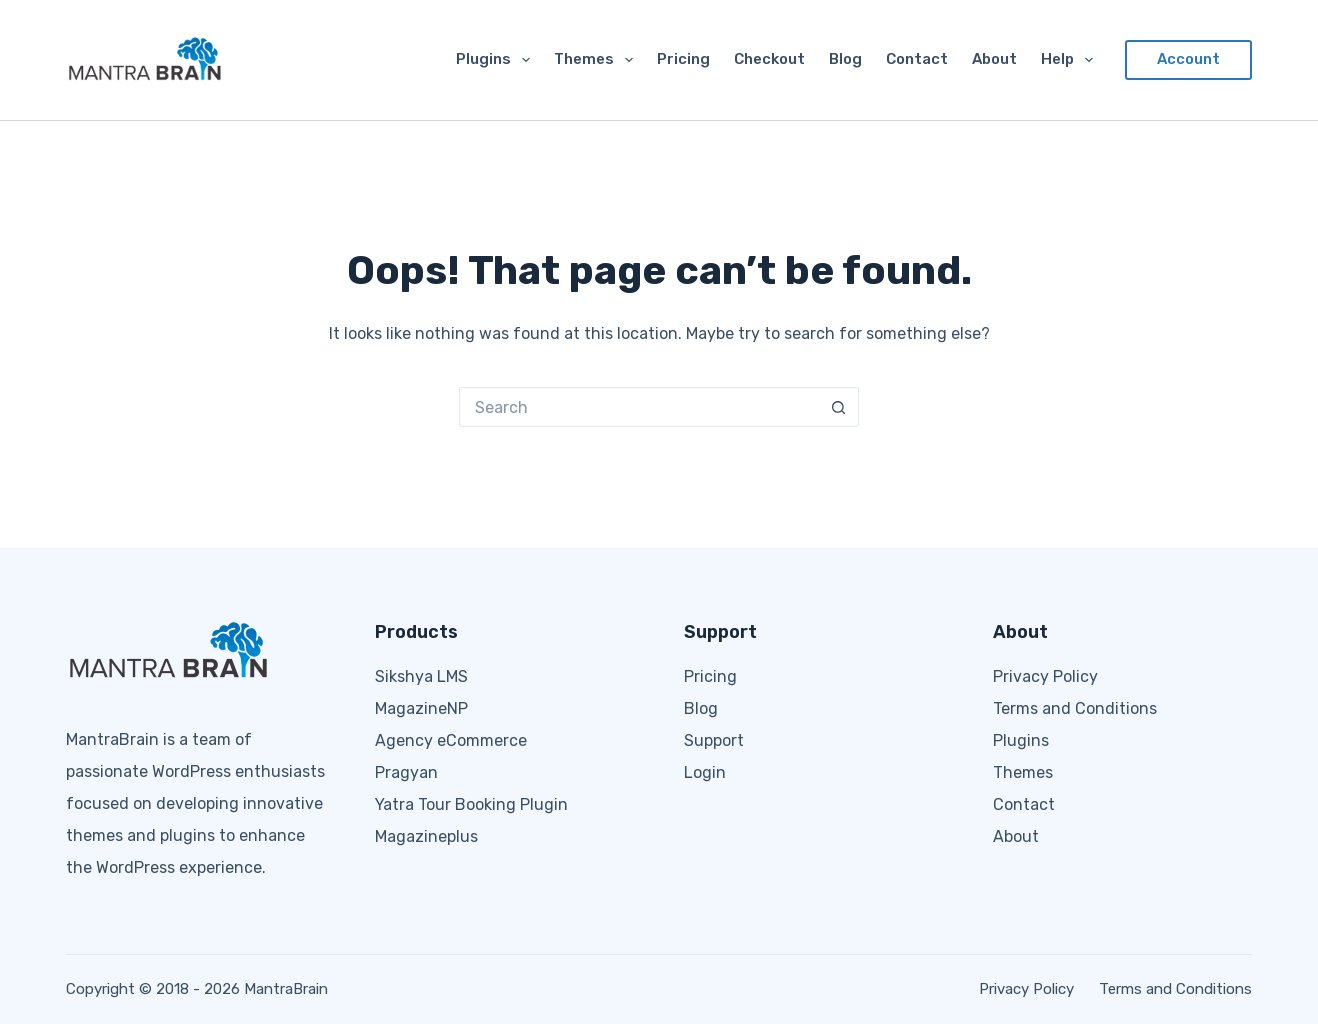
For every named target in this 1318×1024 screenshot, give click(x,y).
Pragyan (406, 772)
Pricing (683, 59)
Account (1188, 59)
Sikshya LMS (421, 676)
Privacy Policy (1045, 676)
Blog (845, 59)
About (994, 59)
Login (705, 772)
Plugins (497, 60)
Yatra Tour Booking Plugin (471, 804)
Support (714, 740)
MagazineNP (421, 708)
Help (1071, 60)
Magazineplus (426, 836)
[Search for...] (639, 407)
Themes (597, 60)
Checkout (769, 59)
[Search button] (839, 407)
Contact (917, 59)
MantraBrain (286, 989)
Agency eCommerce (451, 740)
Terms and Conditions (1075, 708)
